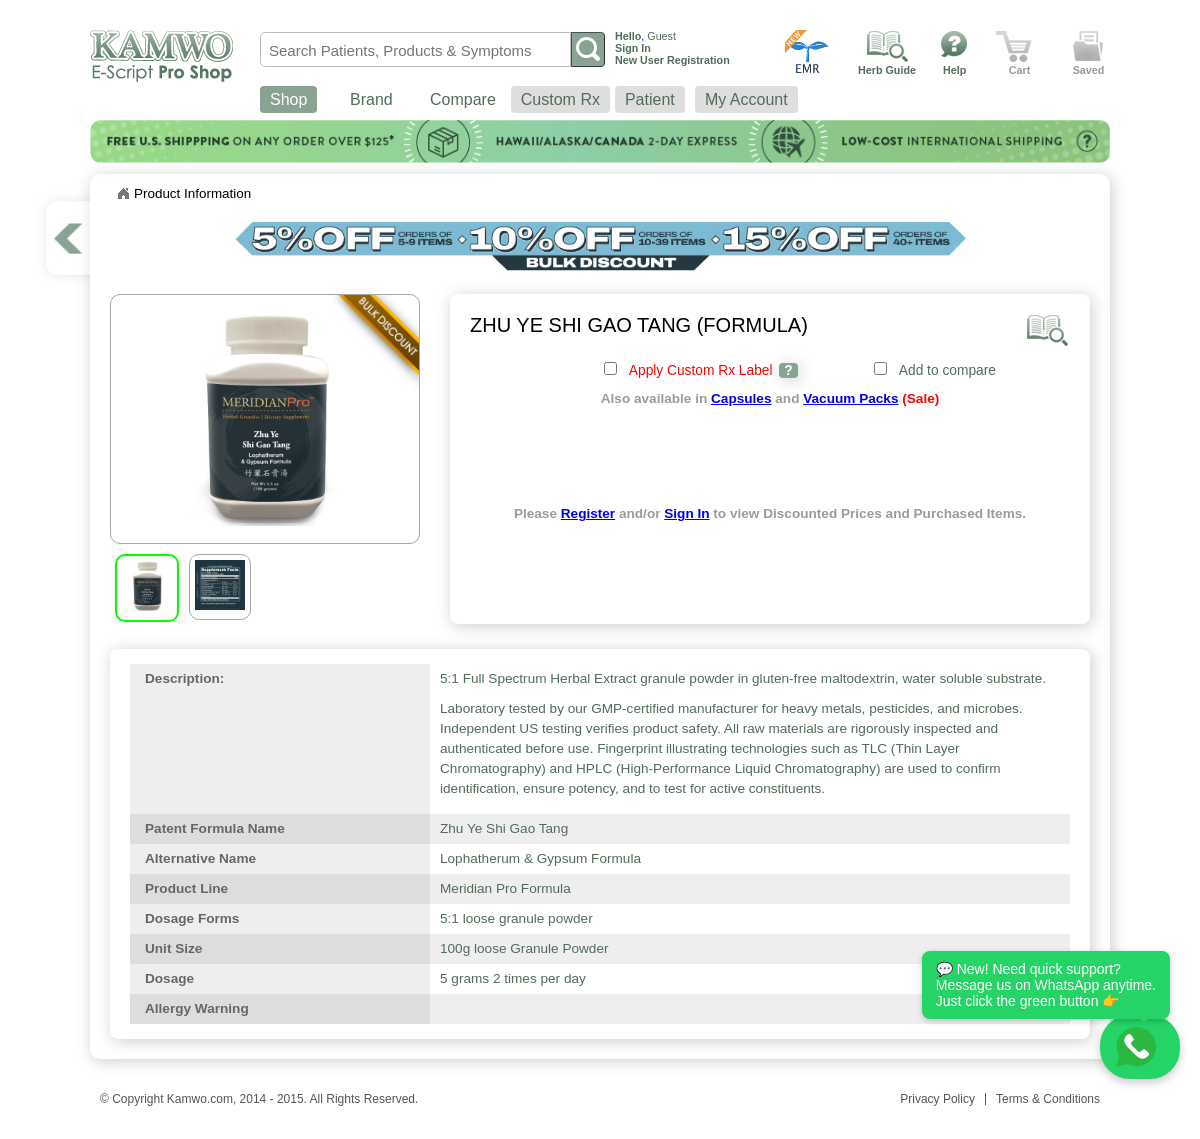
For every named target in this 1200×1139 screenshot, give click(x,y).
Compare (463, 99)
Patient (650, 99)
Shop (288, 99)
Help (954, 70)
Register (588, 513)
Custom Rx (560, 99)
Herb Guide (887, 70)
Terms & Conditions (1048, 1099)
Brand (371, 99)
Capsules (741, 398)
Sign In (686, 513)
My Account (746, 99)
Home (123, 194)
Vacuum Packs (850, 398)
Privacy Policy (937, 1099)
